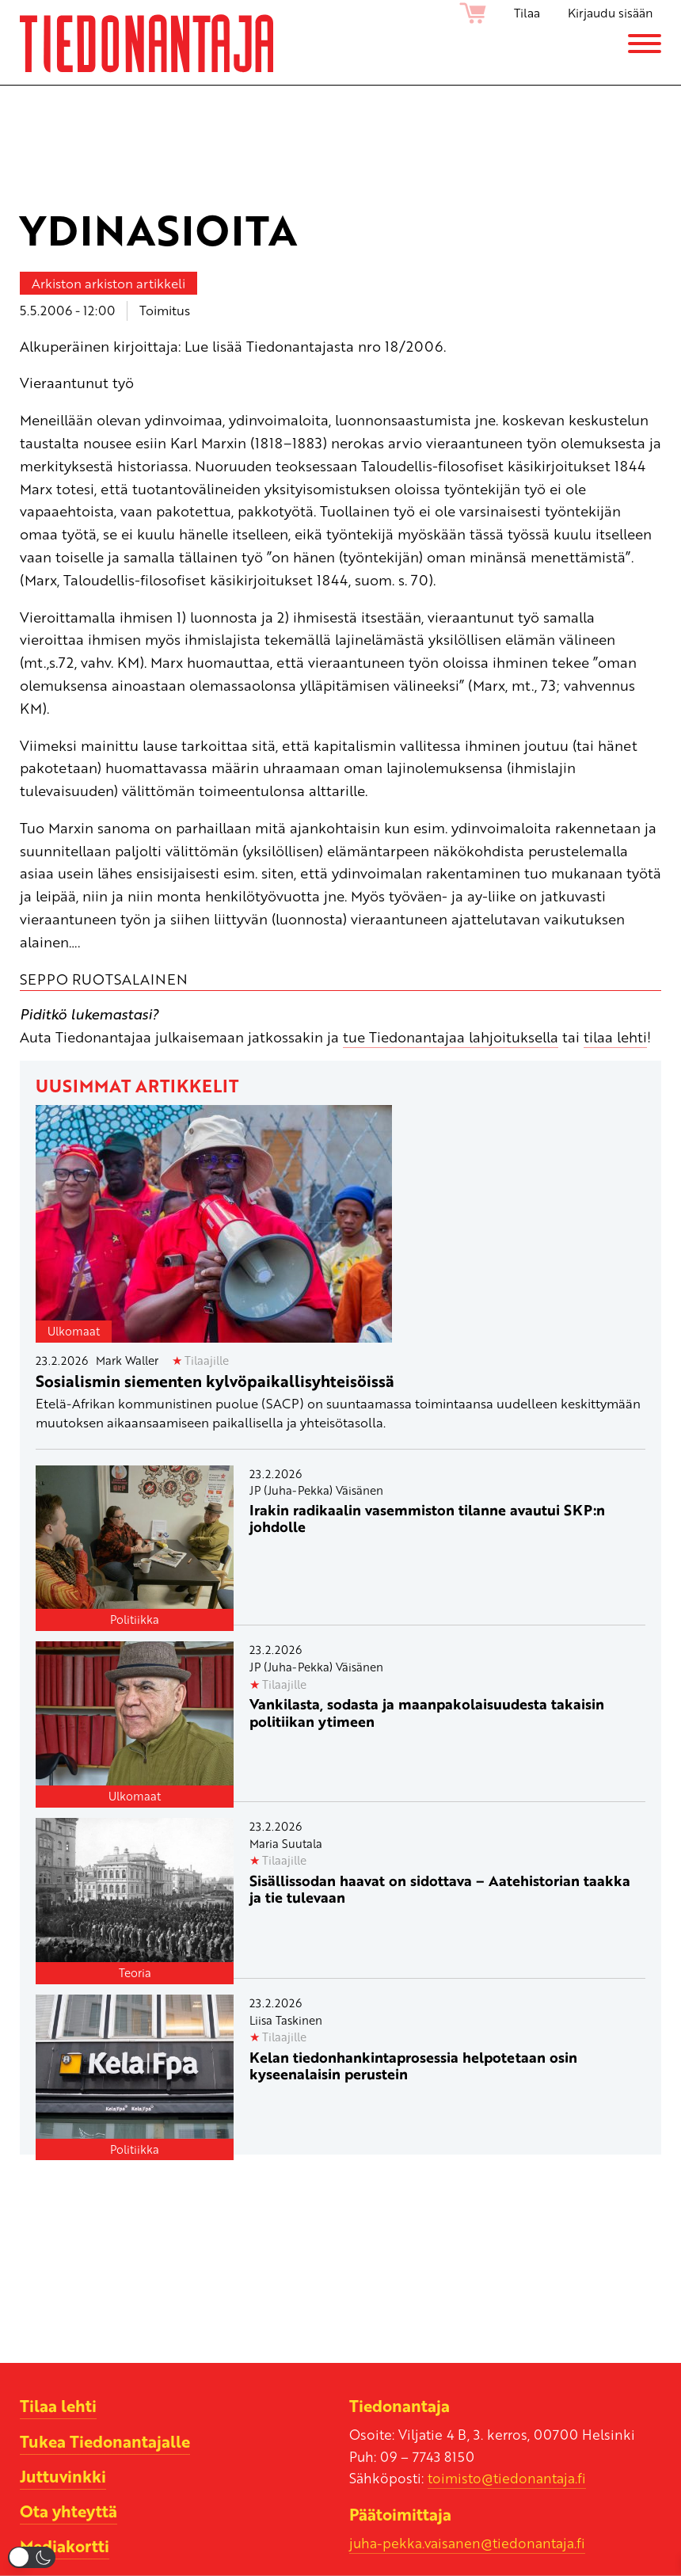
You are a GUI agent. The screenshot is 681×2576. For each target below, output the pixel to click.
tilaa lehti (615, 1036)
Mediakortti (64, 2546)
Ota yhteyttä (68, 2511)
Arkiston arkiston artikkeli (108, 283)
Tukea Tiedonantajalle (105, 2441)
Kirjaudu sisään (610, 12)
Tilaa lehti (58, 2406)
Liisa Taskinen (285, 2020)
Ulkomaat (74, 1331)
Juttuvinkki (63, 2476)
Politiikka (134, 1619)
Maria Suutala (285, 1843)
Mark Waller (127, 1360)
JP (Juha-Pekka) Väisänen (316, 1490)
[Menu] (644, 43)
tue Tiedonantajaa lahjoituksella (450, 1036)
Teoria (135, 1972)
